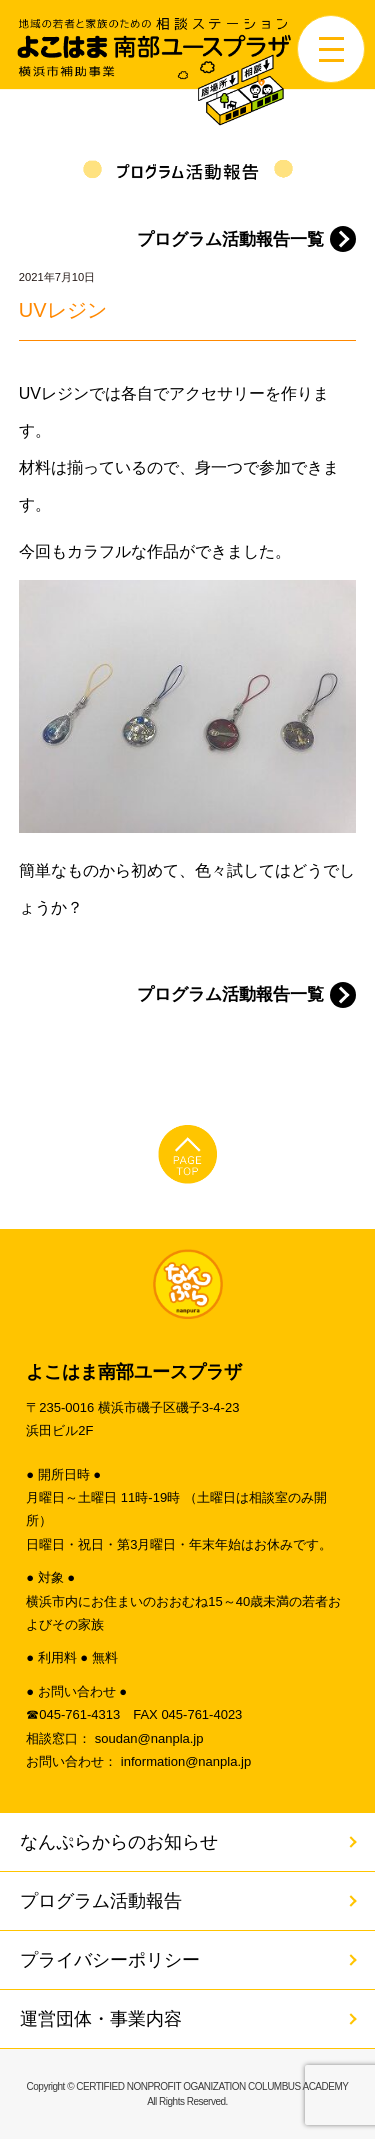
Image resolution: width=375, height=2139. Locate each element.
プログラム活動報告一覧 (230, 239)
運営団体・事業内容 (101, 2019)
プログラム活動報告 (101, 1901)
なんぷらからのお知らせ (119, 1842)
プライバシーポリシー (110, 1960)
